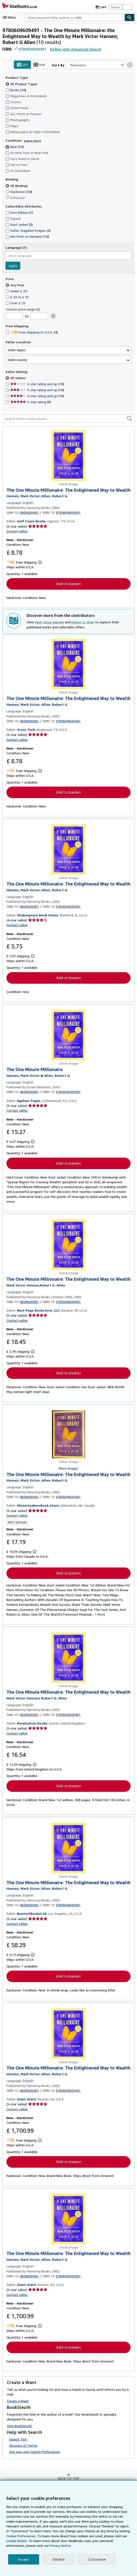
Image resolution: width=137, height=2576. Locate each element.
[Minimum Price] (14, 316)
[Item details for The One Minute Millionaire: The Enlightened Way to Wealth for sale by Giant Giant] (68, 2032)
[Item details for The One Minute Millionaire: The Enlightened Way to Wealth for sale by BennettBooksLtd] (68, 1846)
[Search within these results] (68, 419)
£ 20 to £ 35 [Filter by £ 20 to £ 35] (17, 297)
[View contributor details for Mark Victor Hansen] (22, 496)
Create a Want (17, 2400)
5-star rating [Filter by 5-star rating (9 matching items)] (30, 402)
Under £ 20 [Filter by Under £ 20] (16, 291)
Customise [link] (96, 2559)
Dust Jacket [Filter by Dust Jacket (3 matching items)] (19, 224)
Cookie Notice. (17, 2541)
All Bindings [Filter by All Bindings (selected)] (17, 185)
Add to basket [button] (68, 584)
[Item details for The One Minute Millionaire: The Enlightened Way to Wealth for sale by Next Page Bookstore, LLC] (68, 1241)
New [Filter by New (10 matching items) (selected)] (14, 147)
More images (68, 1465)
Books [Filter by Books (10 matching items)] (15, 90)
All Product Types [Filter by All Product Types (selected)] (21, 84)
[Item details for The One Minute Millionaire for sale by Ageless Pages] (68, 1036)
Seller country (17, 360)
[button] (129, 418)
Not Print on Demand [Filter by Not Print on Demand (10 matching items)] (26, 236)
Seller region (17, 350)
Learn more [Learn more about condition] (30, 140)
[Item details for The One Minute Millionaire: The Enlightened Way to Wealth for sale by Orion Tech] (68, 665)
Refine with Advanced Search (75, 49)
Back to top (68, 2477)
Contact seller (16, 531)
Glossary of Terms (22, 2444)
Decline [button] (58, 2559)
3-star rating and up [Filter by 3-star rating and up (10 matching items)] (36, 390)
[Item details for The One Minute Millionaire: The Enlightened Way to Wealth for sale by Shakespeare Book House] (68, 850)
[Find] (129, 17)
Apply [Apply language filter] (13, 266)
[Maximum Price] (38, 316)
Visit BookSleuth (19, 2425)
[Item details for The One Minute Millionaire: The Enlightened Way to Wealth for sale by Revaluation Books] (68, 1656)
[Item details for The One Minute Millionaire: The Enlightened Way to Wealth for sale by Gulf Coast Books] (68, 456)
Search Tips (18, 2438)
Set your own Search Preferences (34, 2450)
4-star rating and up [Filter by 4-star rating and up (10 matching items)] (36, 396)
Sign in (115, 7)
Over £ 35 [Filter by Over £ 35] (15, 303)
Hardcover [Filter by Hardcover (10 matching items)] (18, 191)
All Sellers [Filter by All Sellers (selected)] (18, 378)
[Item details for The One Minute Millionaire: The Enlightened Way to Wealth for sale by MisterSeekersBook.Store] (68, 1431)
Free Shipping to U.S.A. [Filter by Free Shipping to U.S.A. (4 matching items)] (32, 332)
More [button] (100, 1612)
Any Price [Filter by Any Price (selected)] (15, 285)
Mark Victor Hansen (49, 623)
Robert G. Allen (82, 623)
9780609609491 (33, 49)
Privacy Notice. (40, 2546)
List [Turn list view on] (23, 65)
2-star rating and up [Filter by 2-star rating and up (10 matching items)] (36, 384)
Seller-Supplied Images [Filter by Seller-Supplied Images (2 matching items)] (27, 230)
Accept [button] (23, 2559)
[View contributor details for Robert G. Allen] (53, 496)
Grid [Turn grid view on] (40, 65)
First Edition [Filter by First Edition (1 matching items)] (19, 212)
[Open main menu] (10, 17)
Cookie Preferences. (21, 2536)
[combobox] (75, 17)
